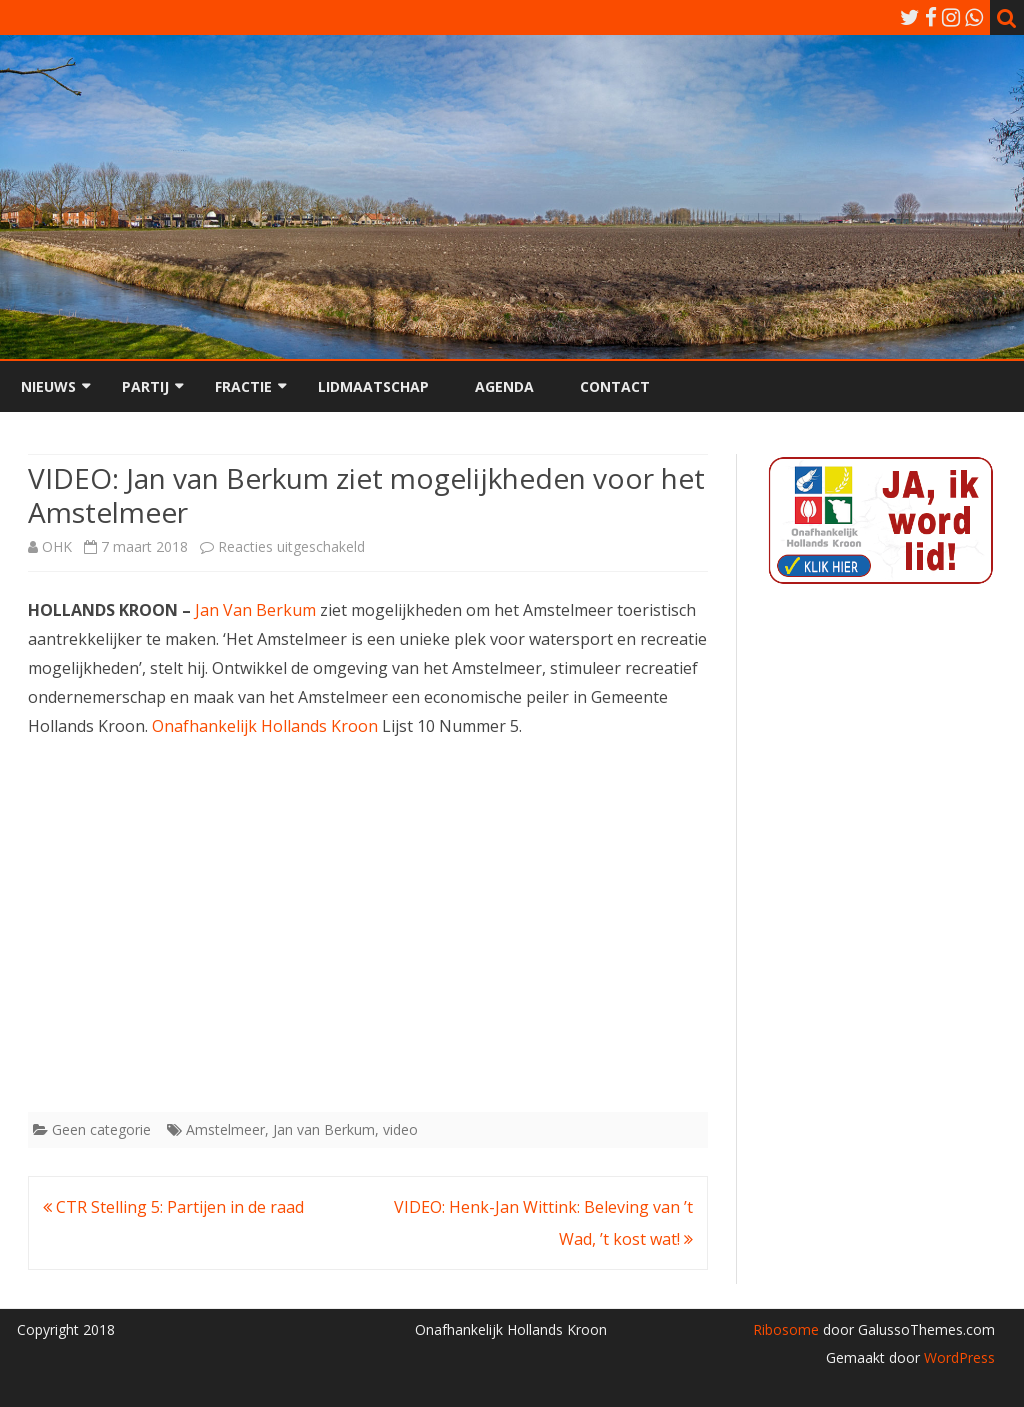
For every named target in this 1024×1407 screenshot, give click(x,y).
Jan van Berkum (324, 1129)
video (400, 1129)
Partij (145, 386)
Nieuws (48, 386)
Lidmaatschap (373, 386)
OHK (57, 546)
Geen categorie (101, 1129)
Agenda (504, 386)
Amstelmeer (225, 1129)
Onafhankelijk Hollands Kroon (265, 726)
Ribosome (786, 1329)
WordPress (957, 1357)
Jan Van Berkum (255, 610)
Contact (615, 386)
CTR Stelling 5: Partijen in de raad (173, 1207)
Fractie (243, 386)
